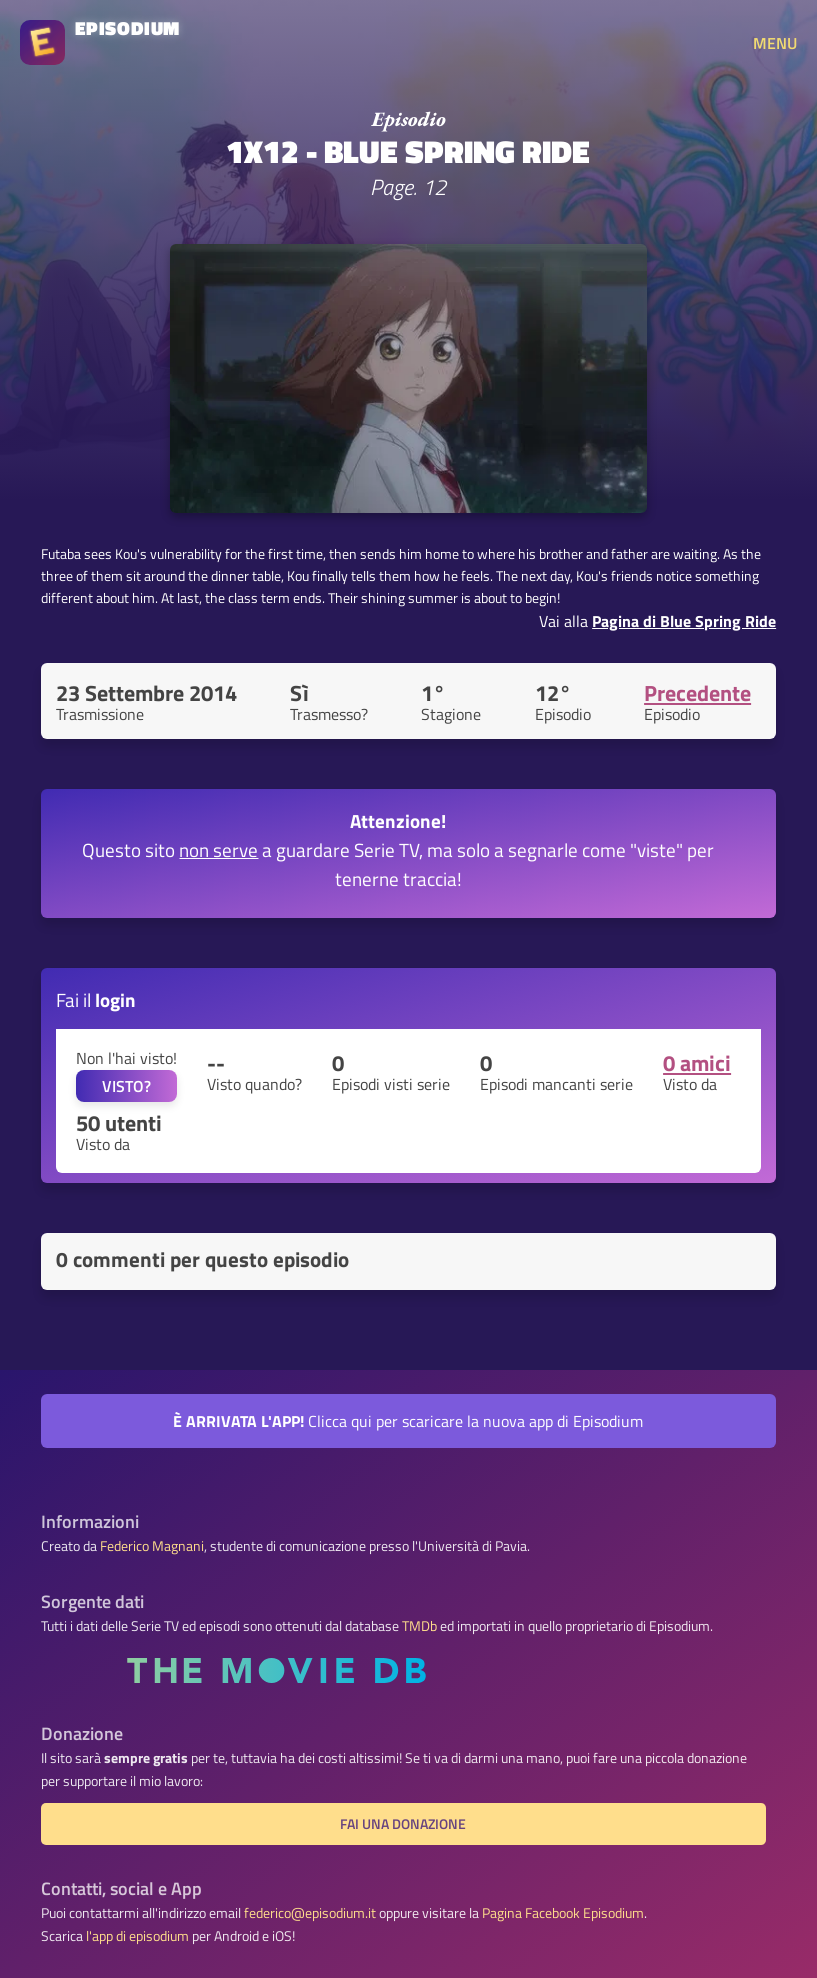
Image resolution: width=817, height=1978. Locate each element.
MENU (775, 43)
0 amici (697, 1063)
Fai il (96, 999)
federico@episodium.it (310, 1913)
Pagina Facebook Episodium (563, 1913)
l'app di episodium (137, 1936)
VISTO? (126, 1086)
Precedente (697, 693)
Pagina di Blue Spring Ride (684, 621)
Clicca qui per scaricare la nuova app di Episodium (408, 1421)
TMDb (419, 1626)
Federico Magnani (152, 1546)
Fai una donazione (403, 1824)
